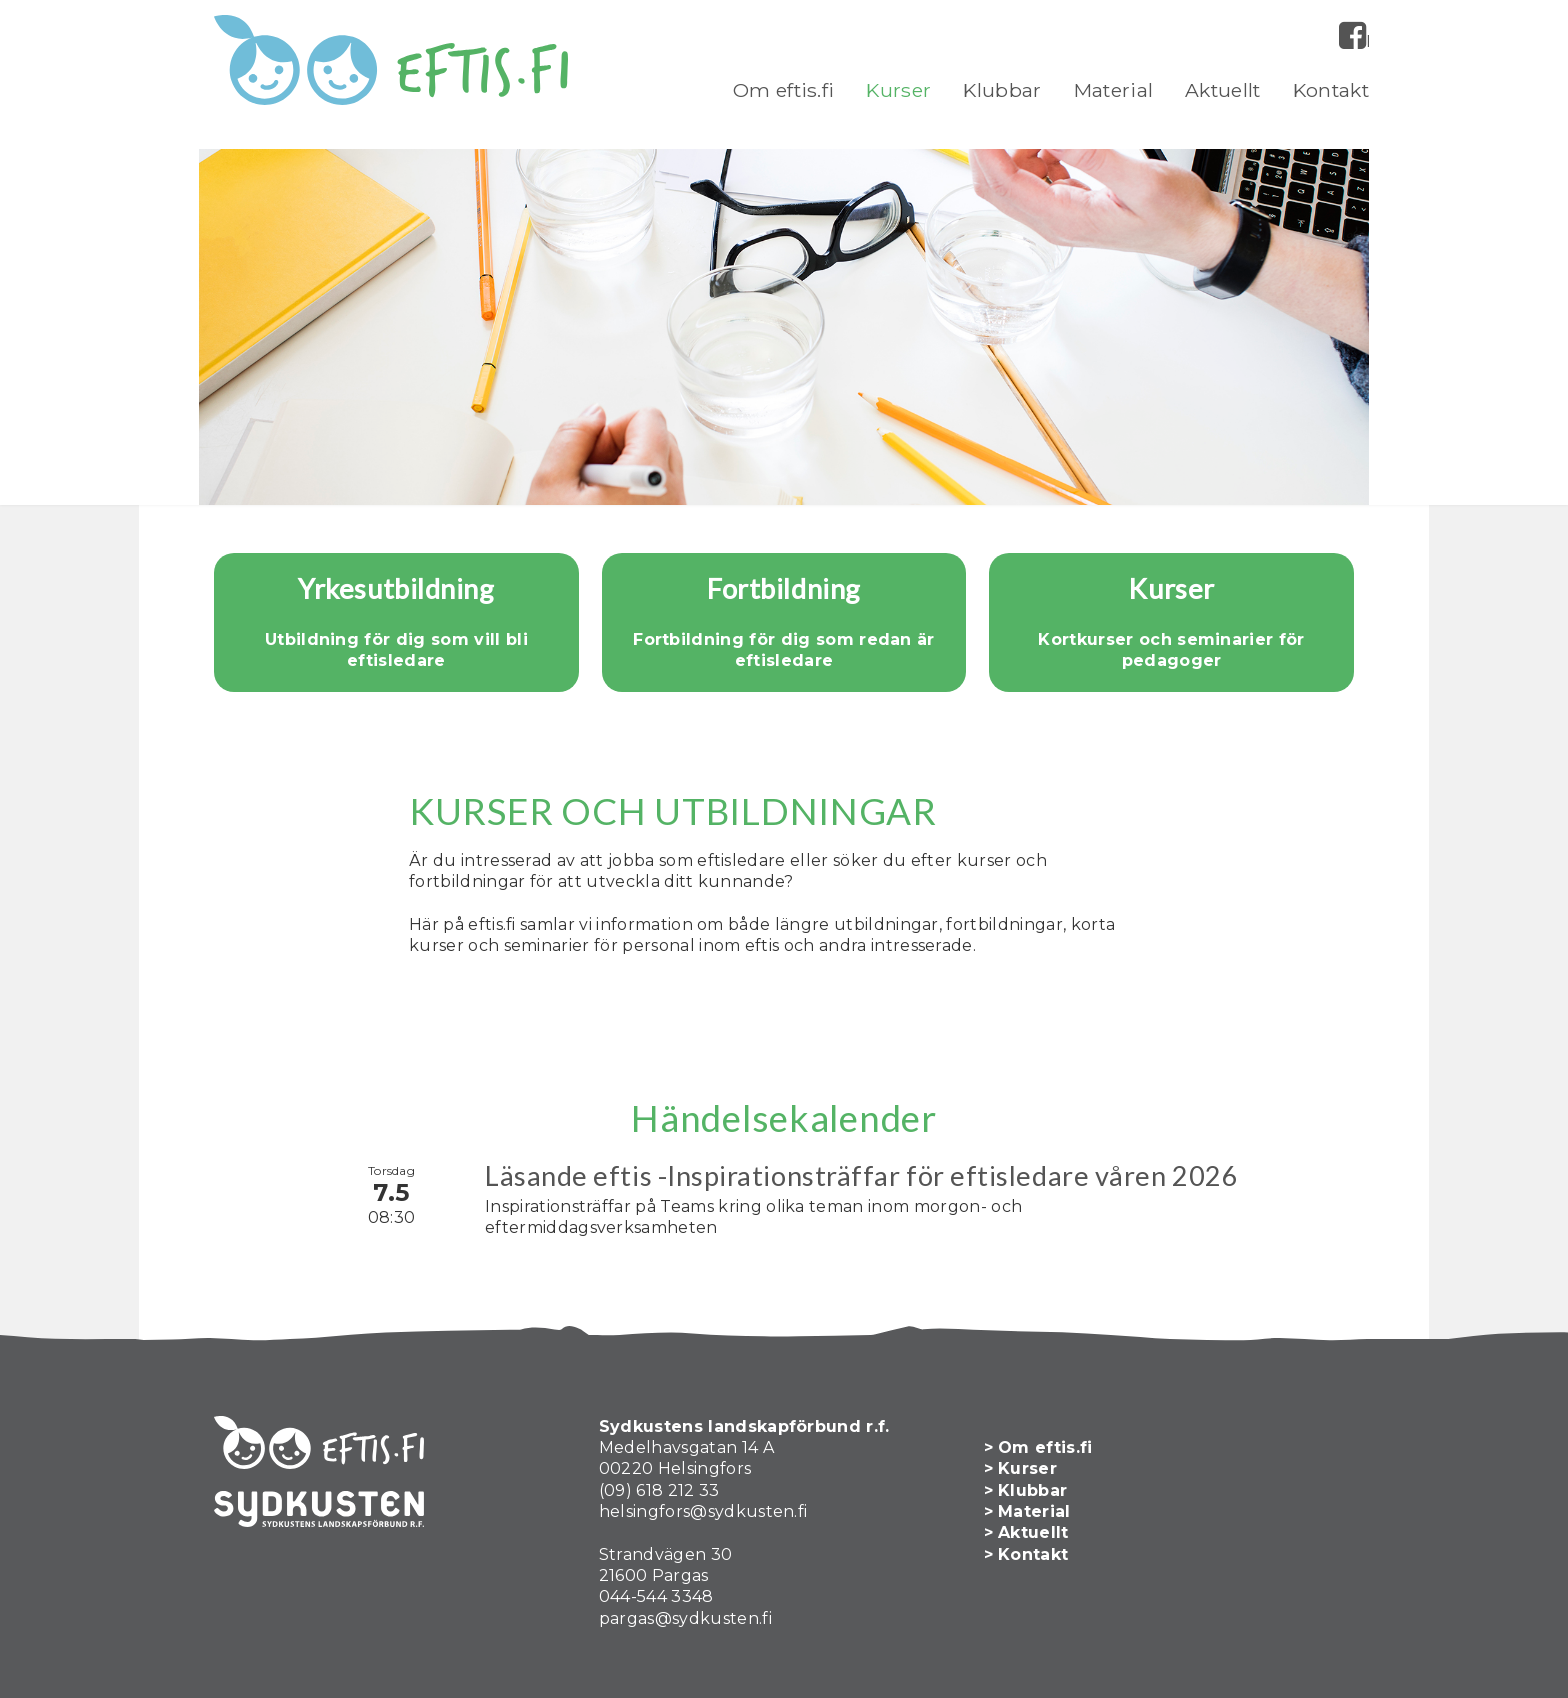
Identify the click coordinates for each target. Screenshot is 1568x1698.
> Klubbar (1026, 1490)
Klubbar (1002, 90)
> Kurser (1021, 1468)
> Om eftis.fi (1038, 1447)
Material (1114, 90)
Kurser (898, 90)
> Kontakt (1026, 1554)
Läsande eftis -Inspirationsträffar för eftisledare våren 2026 (861, 1175)
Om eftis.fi (784, 90)
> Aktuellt (1026, 1532)
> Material (1027, 1511)
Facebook (1367, 41)
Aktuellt (1223, 90)
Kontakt (1331, 90)
